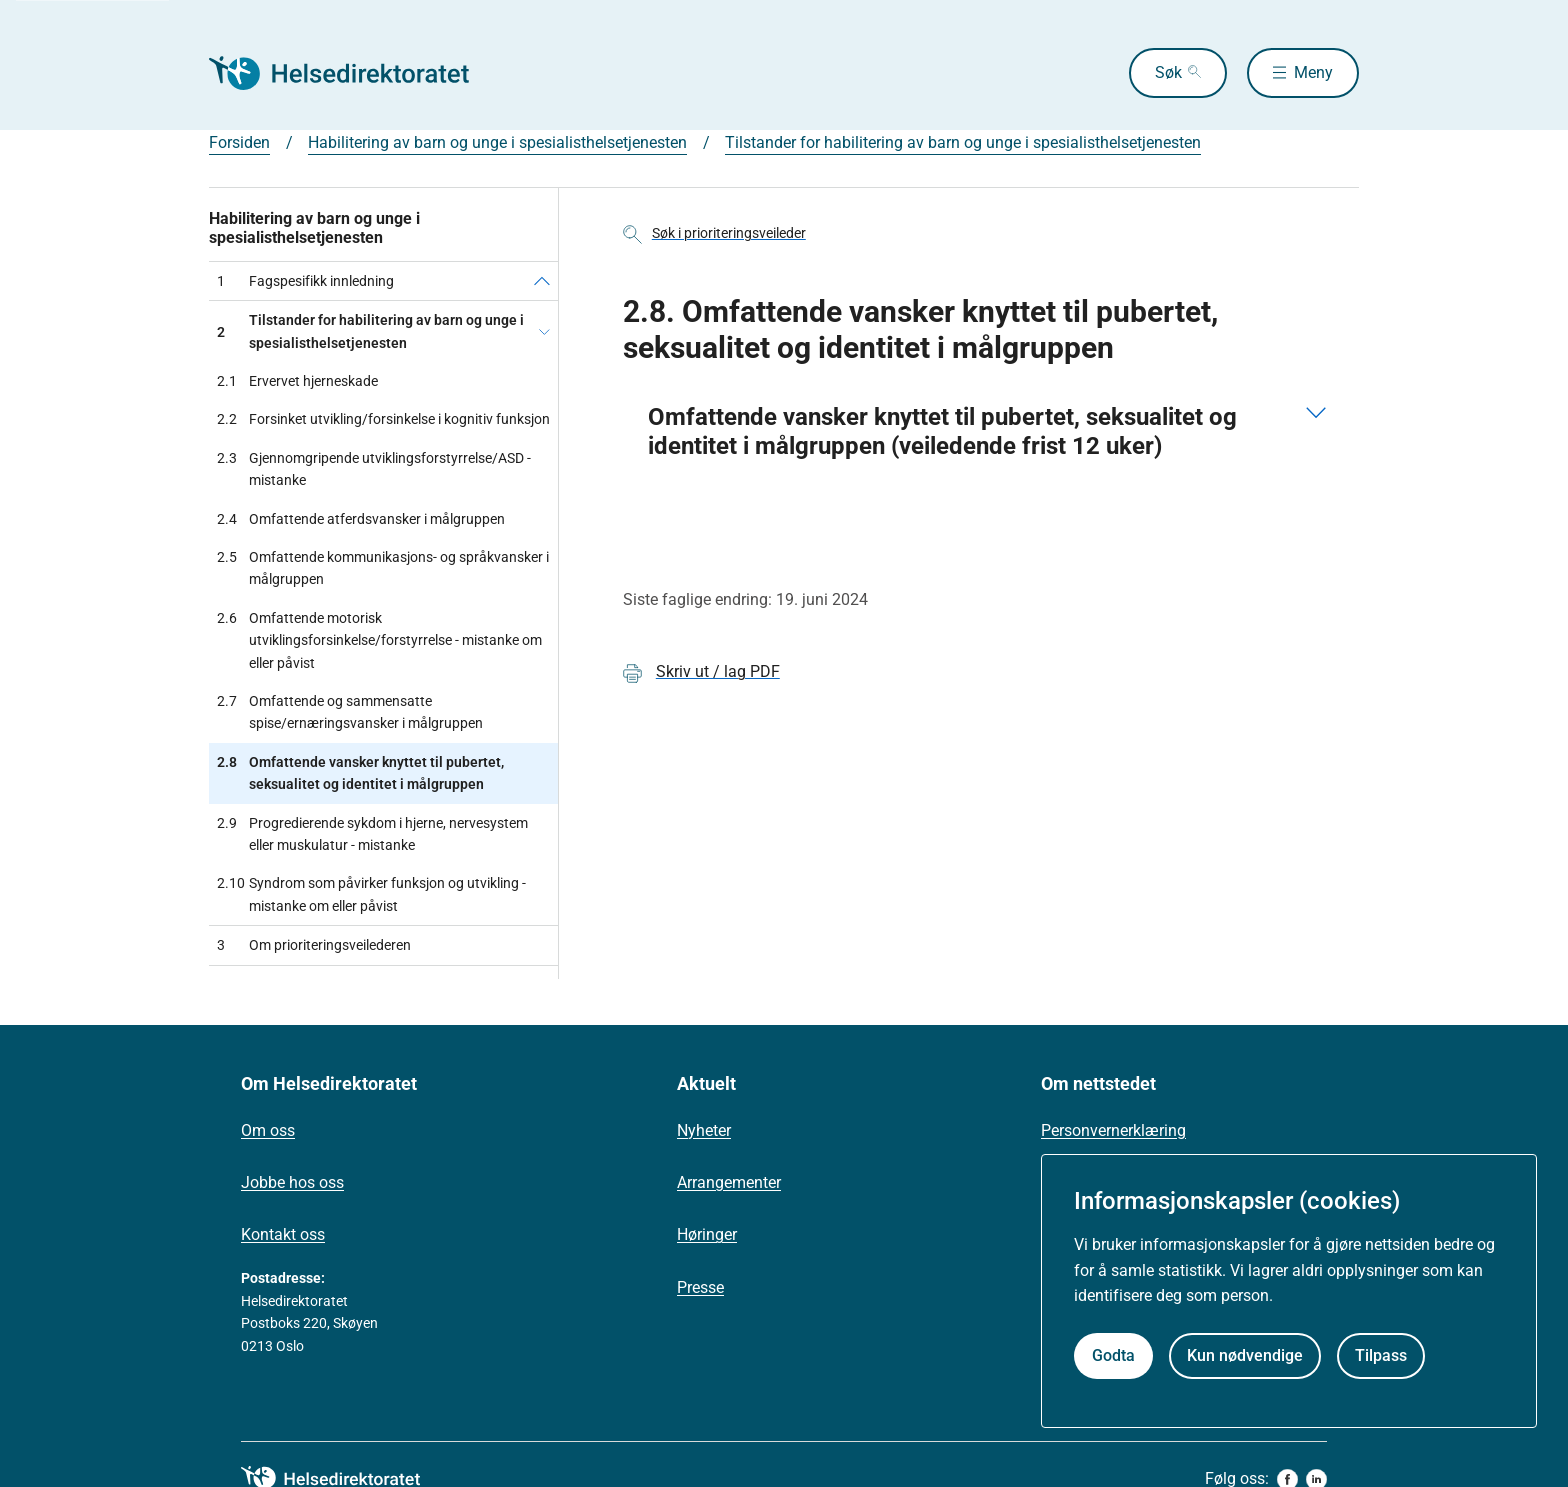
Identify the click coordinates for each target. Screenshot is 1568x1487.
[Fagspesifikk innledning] (542, 281)
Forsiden (239, 142)
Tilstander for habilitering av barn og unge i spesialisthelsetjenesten (963, 142)
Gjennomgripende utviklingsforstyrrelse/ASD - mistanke (374, 469)
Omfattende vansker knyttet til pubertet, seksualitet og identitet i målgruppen (360, 773)
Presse (700, 1287)
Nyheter (704, 1130)
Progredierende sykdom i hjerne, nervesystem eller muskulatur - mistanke (372, 834)
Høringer (707, 1234)
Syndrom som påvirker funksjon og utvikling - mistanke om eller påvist (371, 894)
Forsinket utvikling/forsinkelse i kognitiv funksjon (383, 419)
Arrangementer (729, 1182)
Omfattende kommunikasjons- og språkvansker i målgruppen (383, 568)
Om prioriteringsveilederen (314, 945)
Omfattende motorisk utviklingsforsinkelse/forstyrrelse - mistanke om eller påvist (379, 640)
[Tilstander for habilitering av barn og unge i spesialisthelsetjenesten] (544, 331)
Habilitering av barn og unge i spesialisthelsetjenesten (497, 142)
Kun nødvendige (1245, 1355)
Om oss (268, 1130)
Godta (1113, 1355)
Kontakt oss (283, 1234)
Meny (1313, 72)
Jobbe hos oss (292, 1182)
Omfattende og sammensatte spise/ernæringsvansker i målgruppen (350, 712)
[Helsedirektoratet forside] (353, 73)
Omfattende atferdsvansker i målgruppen (361, 519)
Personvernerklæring (1113, 1130)
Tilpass (1381, 1355)
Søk (1168, 72)
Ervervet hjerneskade (297, 381)
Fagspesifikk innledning (305, 281)
